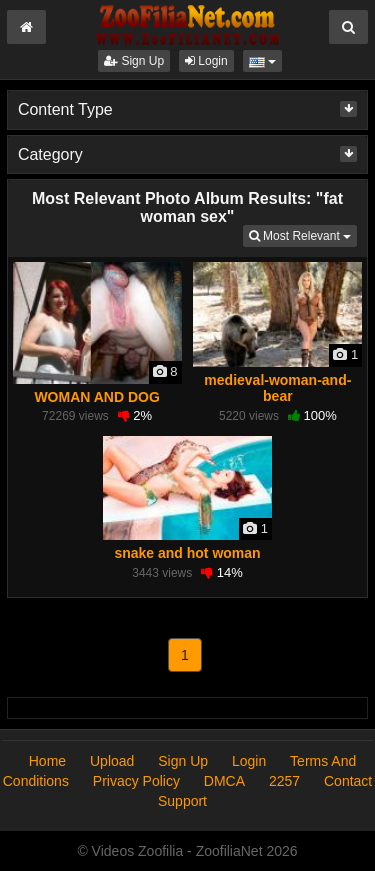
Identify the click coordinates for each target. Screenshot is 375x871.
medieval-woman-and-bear (277, 388)
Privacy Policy (136, 781)
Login (206, 61)
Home (47, 761)
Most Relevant (303, 234)
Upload (112, 761)
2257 (284, 781)
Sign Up (134, 61)
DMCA (224, 781)
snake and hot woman (187, 553)
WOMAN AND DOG (96, 397)
